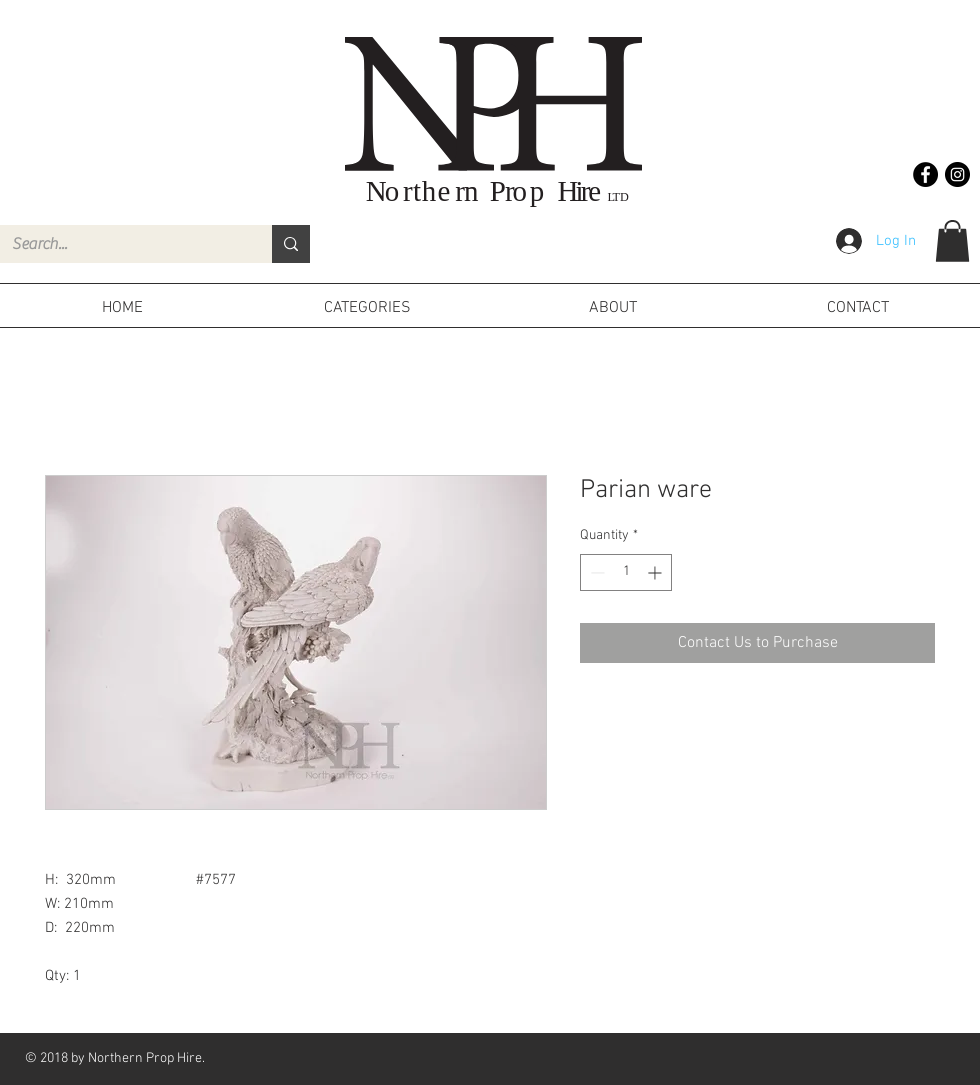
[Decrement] (595, 572)
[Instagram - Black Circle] (957, 174)
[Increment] (656, 572)
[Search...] (121, 244)
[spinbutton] (626, 572)
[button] (952, 241)
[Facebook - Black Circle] (925, 174)
